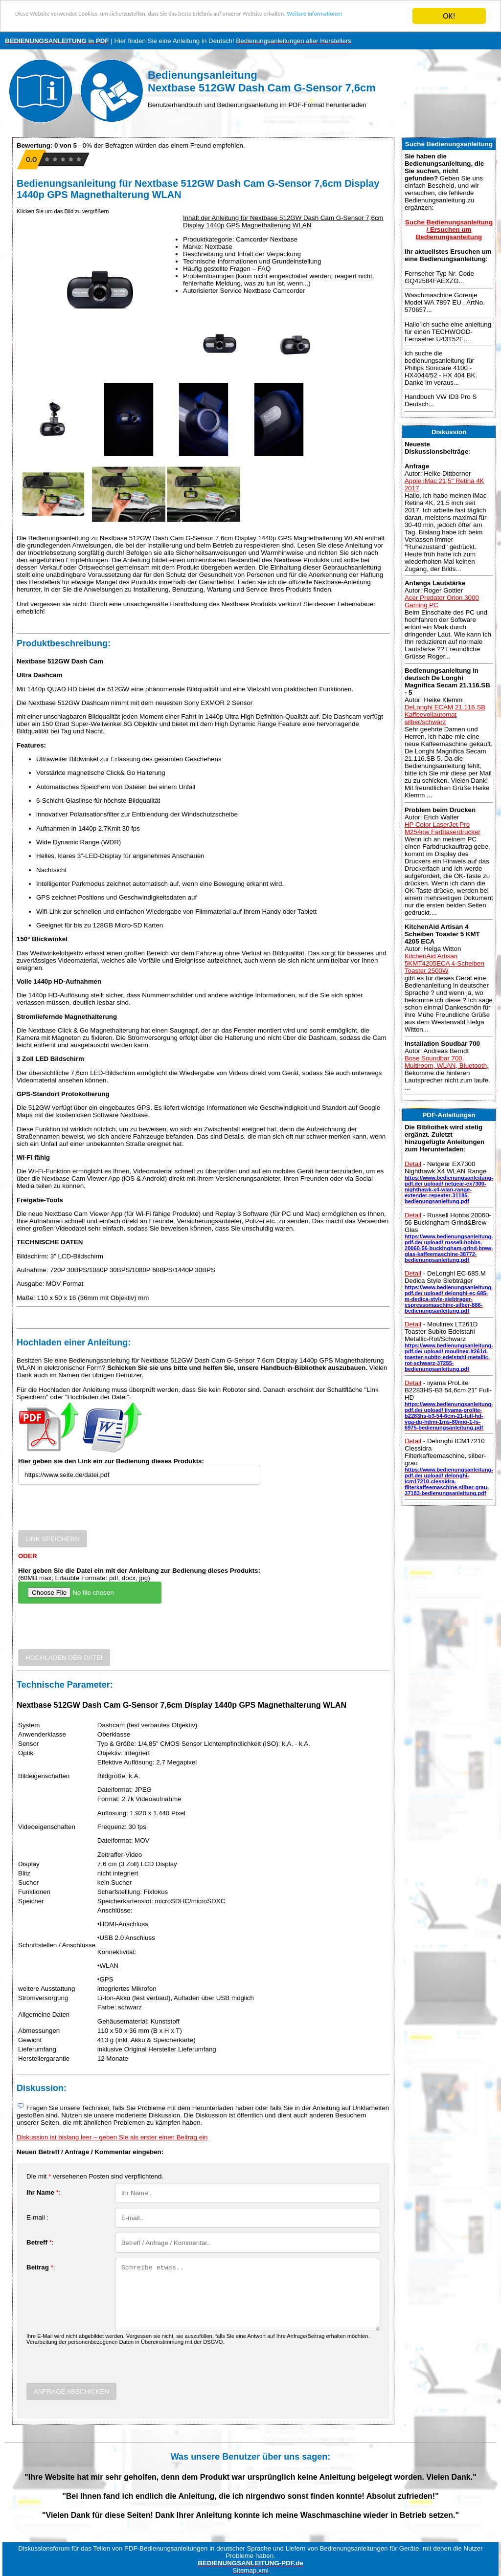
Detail (413, 1163)
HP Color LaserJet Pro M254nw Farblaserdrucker (442, 828)
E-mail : (37, 2217)
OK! (449, 16)
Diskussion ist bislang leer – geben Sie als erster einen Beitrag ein (112, 2137)
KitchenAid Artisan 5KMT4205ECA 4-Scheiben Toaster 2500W (444, 963)
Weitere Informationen (53, 25)
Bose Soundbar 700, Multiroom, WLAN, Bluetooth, (447, 1062)
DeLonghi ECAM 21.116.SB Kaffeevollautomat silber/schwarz (445, 715)
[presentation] (92, 1511)
